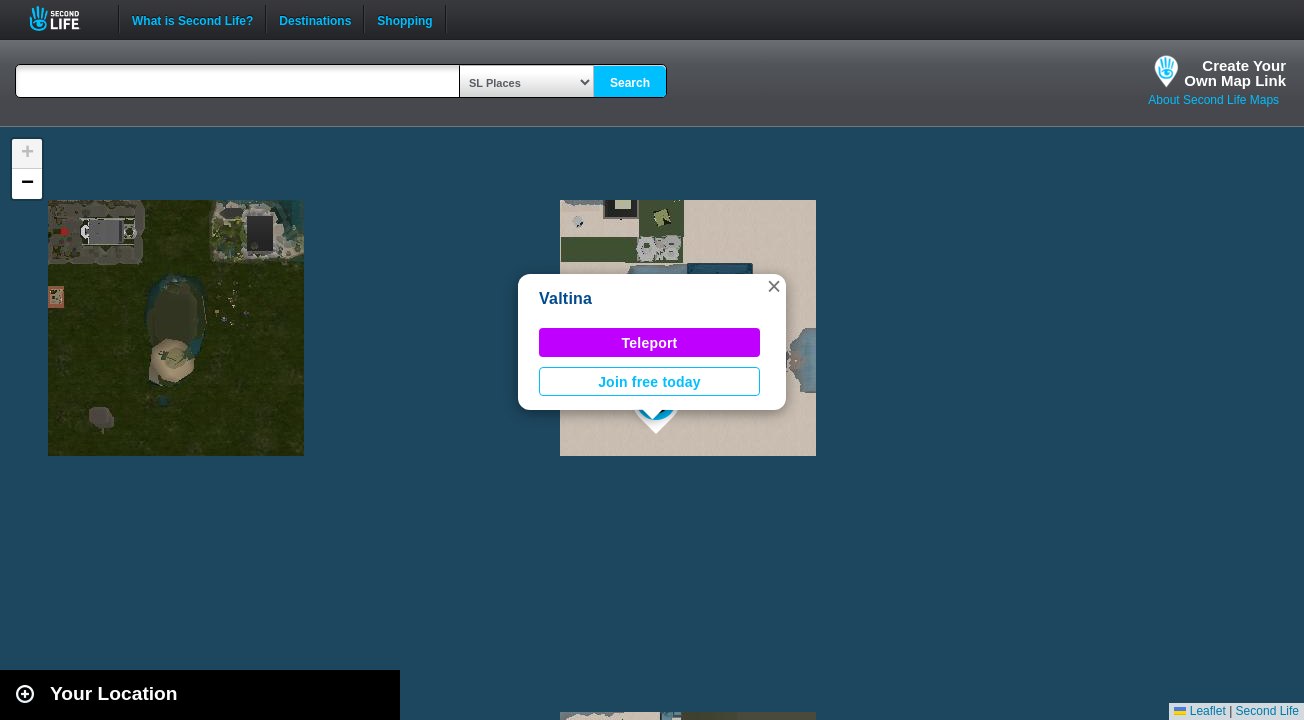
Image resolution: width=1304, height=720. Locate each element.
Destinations (315, 19)
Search (630, 83)
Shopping (404, 19)
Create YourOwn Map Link (1235, 73)
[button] (774, 286)
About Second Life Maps (1213, 100)
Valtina (565, 298)
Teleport (650, 343)
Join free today (649, 382)
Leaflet (1199, 711)
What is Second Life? (192, 19)
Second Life (65, 18)
